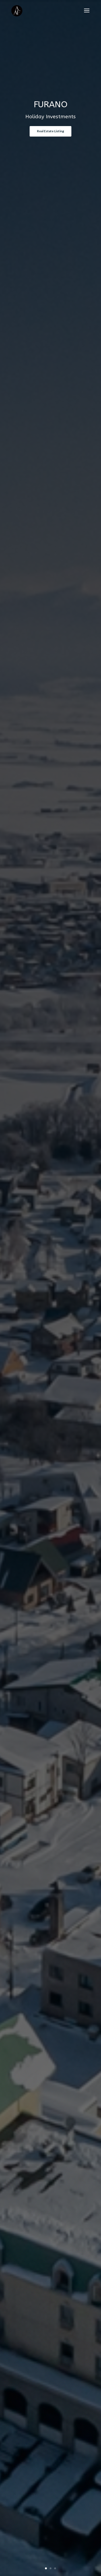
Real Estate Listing (50, 131)
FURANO (51, 104)
